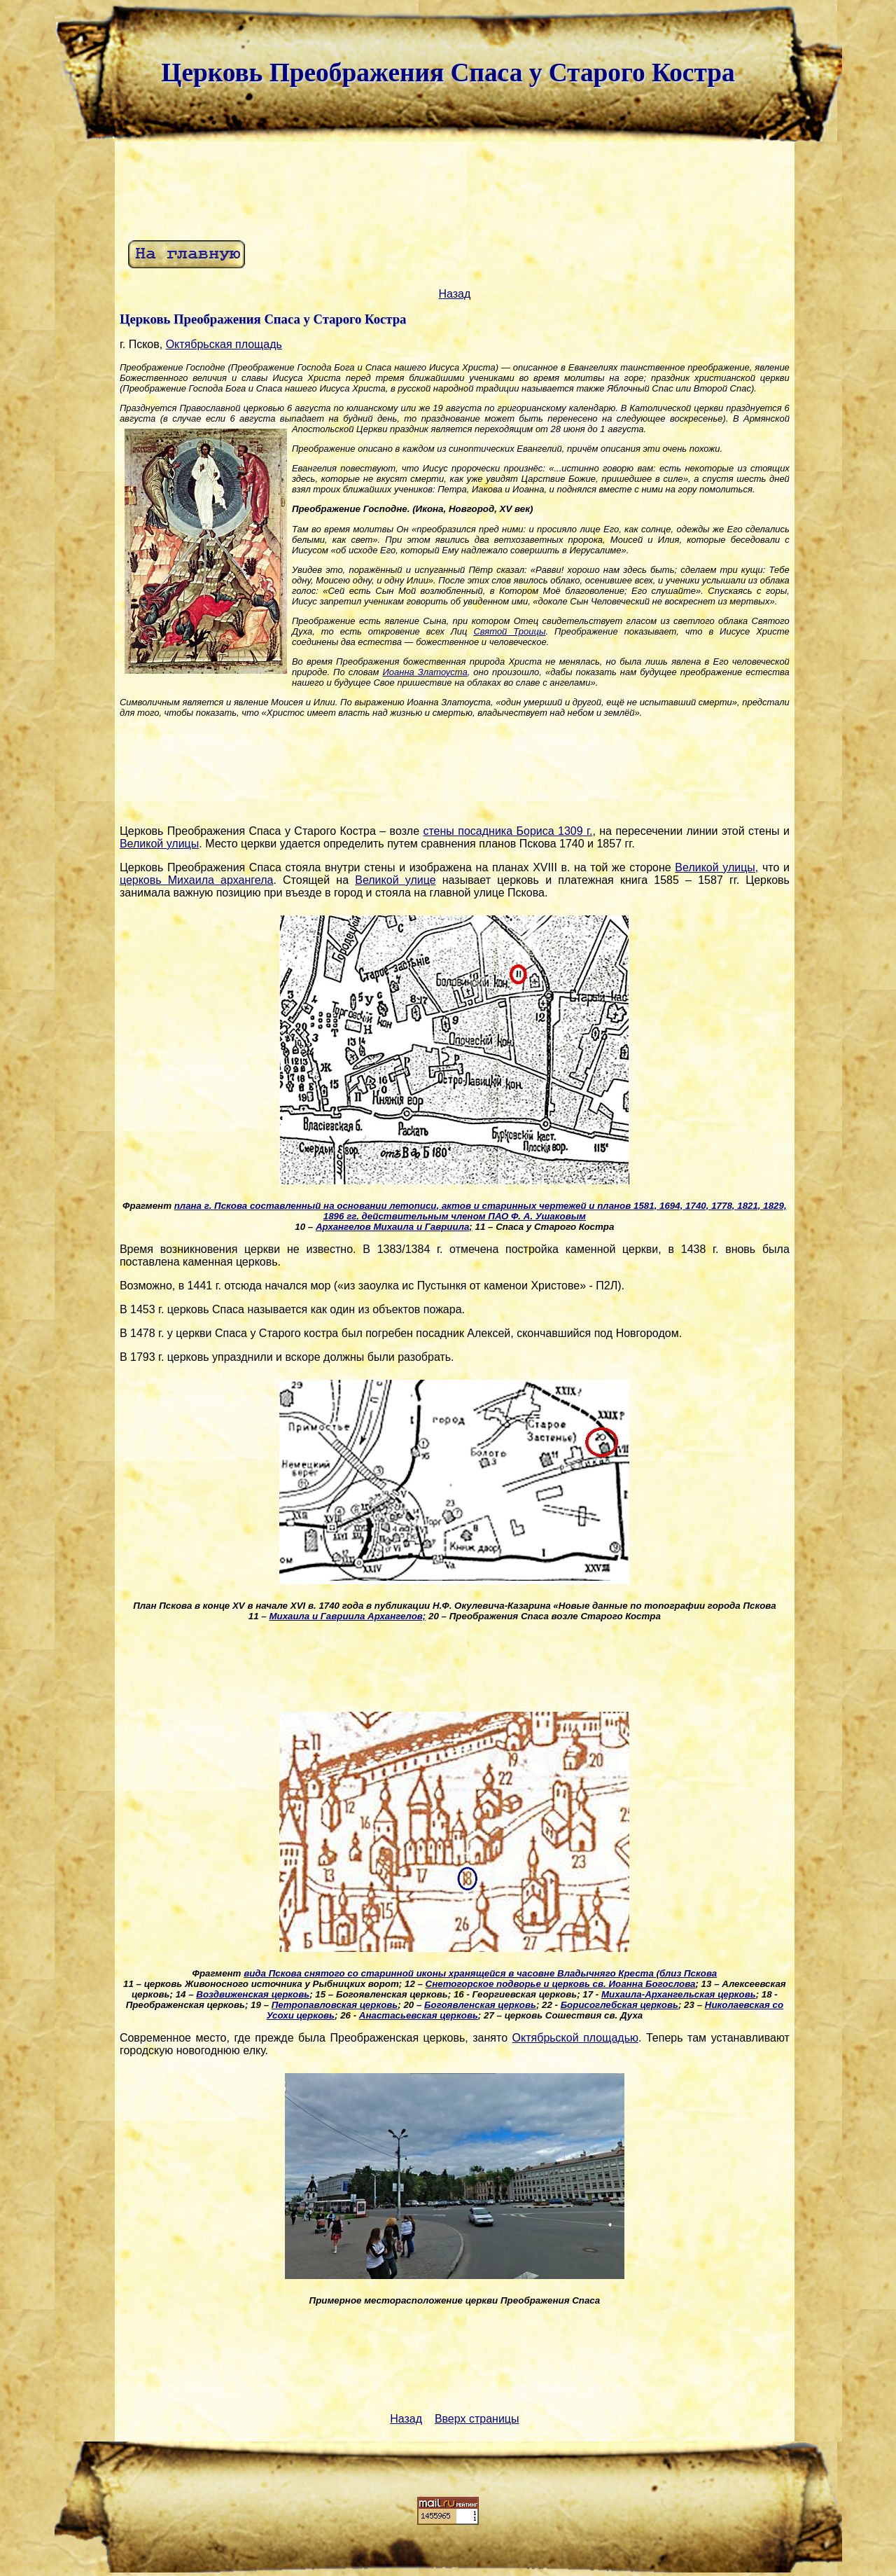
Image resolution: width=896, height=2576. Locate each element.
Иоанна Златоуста (425, 672)
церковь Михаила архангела (197, 880)
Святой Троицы (509, 631)
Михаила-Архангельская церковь (678, 1994)
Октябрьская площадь (224, 344)
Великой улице (395, 880)
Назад (454, 294)
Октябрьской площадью (575, 2038)
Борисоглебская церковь (619, 2005)
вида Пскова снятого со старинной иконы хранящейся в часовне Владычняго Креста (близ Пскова (480, 1973)
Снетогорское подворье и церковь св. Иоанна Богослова (561, 1984)
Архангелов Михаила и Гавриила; (394, 1226)
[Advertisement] (454, 189)
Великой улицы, (716, 867)
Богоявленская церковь (480, 2005)
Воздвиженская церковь (252, 1994)
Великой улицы (159, 844)
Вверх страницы (477, 2419)
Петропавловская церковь (335, 2005)
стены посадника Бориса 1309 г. (507, 831)
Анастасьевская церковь (418, 2015)
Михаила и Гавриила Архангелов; (347, 1616)
